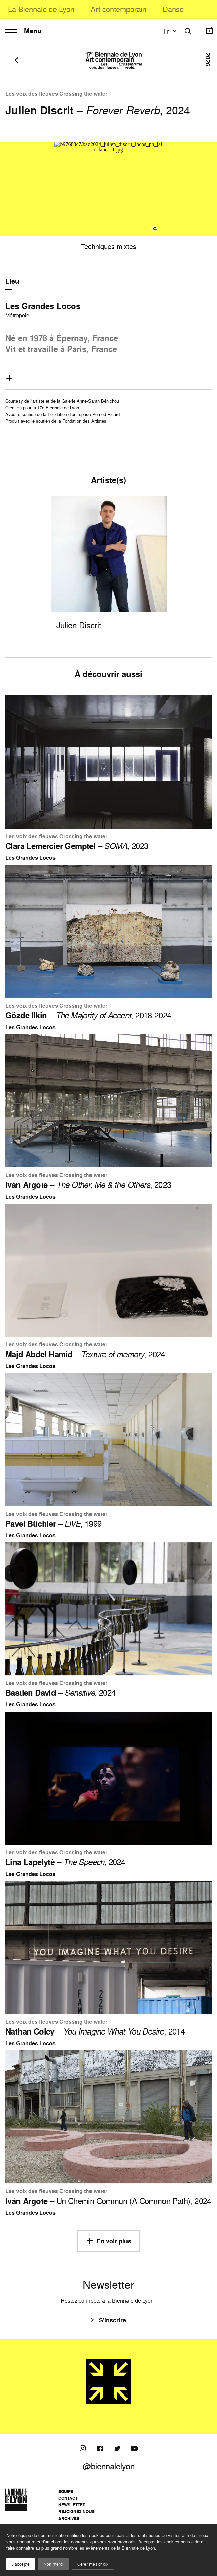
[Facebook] (100, 2448)
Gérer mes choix (93, 2564)
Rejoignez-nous (76, 2511)
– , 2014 (95, 2031)
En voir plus (108, 2240)
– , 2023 (76, 846)
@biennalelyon (109, 2466)
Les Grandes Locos (42, 306)
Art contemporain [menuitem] (118, 9)
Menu (23, 31)
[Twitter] (117, 2448)
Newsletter (72, 2505)
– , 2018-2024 (88, 1015)
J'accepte (21, 2564)
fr (171, 31)
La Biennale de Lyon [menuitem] (41, 9)
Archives (68, 2518)
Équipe (65, 2491)
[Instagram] (82, 2448)
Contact (68, 2498)
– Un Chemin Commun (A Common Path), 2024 (108, 2201)
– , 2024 (85, 1354)
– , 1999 (53, 1523)
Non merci (53, 2564)
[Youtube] (134, 2448)
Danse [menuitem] (173, 9)
